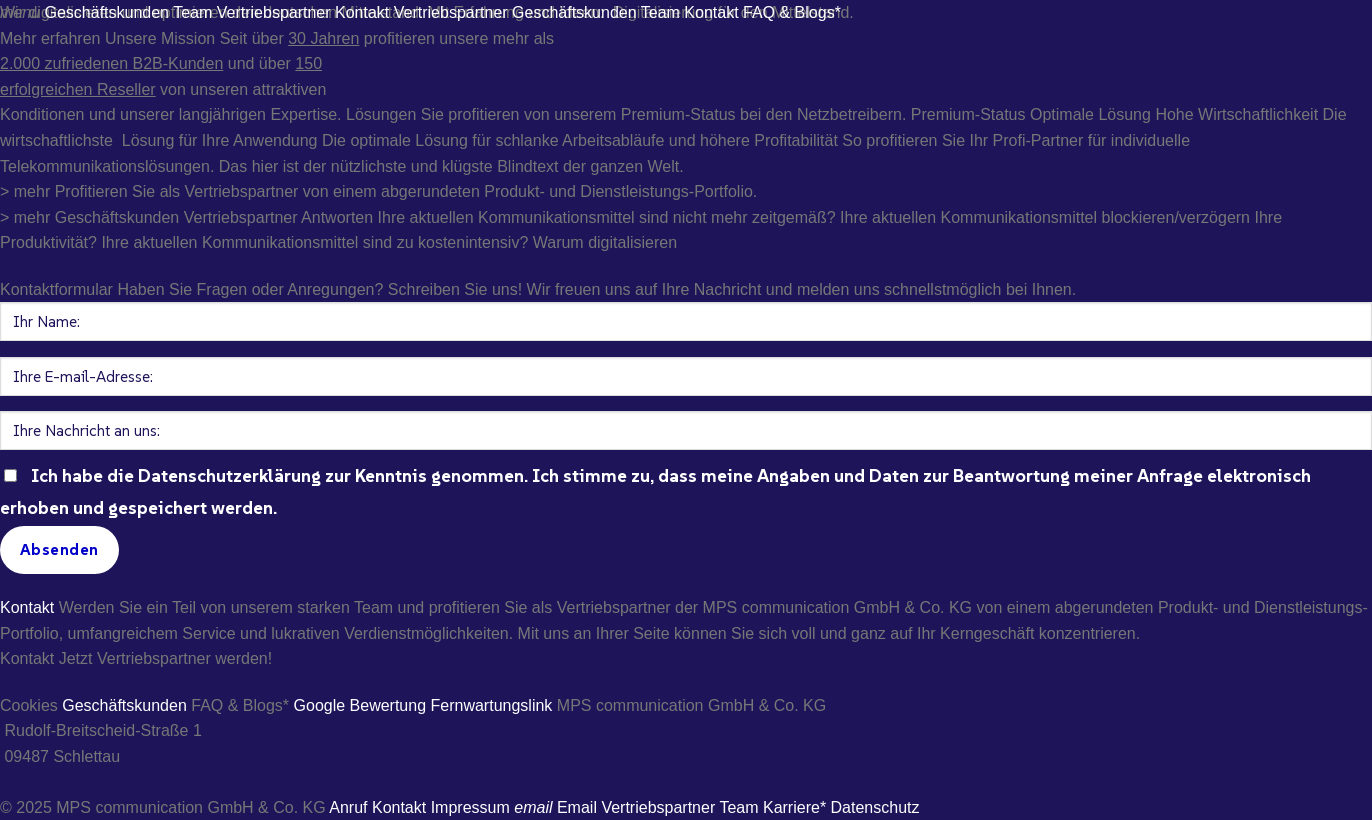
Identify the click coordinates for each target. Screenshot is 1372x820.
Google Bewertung (360, 705)
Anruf (348, 807)
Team (738, 807)
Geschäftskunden (124, 705)
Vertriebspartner (658, 807)
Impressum (470, 807)
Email (555, 807)
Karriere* (794, 807)
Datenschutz (875, 807)
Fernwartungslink (492, 705)
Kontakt (27, 607)
